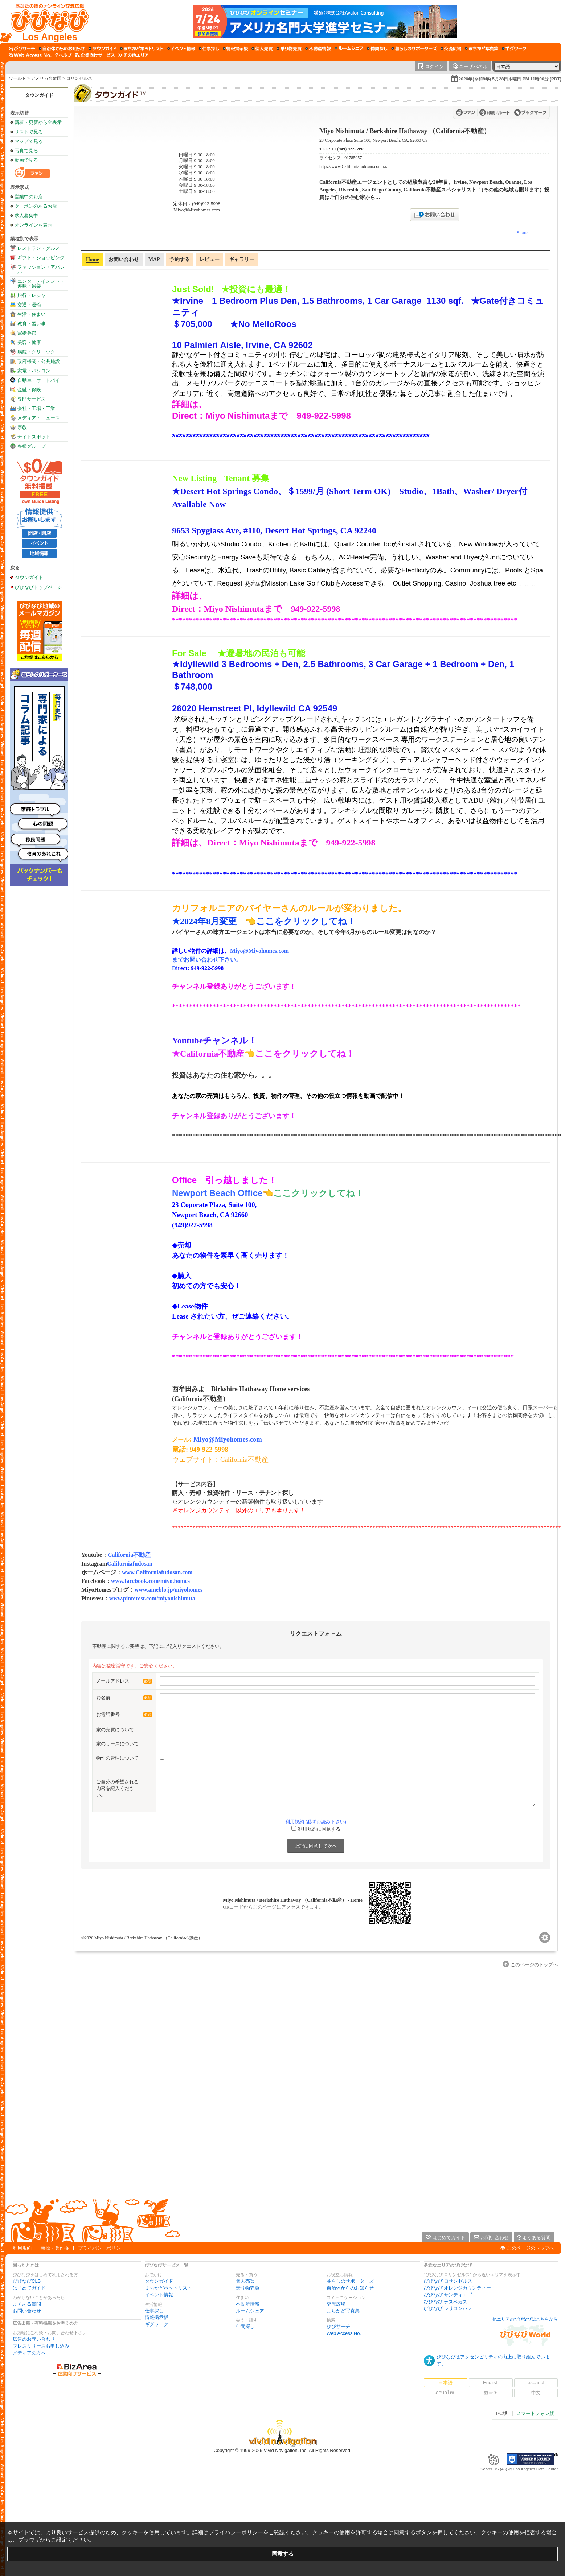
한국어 (491, 2392)
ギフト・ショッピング (41, 257)
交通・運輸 (29, 304)
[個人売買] (262, 48)
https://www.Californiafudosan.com (350, 166)
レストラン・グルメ (38, 248)
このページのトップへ (530, 2248)
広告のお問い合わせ (34, 2339)
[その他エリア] (133, 55)
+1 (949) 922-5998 (347, 149)
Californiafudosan (129, 1563)
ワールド (17, 78)
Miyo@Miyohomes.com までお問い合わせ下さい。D (231, 959)
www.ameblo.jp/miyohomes (169, 1590)
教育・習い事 (31, 323)
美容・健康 (29, 342)
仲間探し (245, 2326)
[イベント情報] (181, 48)
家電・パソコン (33, 370)
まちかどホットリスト (168, 2288)
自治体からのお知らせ (350, 2288)
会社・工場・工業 (36, 408)
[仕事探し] (209, 48)
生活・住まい (31, 314)
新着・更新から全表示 (38, 122)
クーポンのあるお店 (36, 206)
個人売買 (245, 2281)
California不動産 (129, 1555)
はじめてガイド (29, 2288)
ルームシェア (250, 2311)
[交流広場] (451, 48)
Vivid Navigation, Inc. (286, 2450)
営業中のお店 (29, 196)
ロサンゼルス (79, 78)
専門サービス (31, 399)
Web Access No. (344, 2333)
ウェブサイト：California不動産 (220, 1459)
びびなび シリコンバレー (450, 2308)
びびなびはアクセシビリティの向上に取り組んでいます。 (493, 2360)
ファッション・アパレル (41, 269)
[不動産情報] (318, 48)
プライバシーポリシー (101, 2248)
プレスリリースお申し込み (41, 2346)
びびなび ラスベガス (446, 2301)
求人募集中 (26, 215)
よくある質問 (27, 2304)
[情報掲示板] (235, 48)
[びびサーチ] (22, 48)
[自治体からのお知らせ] (62, 48)
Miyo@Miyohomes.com (227, 1439)
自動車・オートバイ (38, 380)
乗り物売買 (247, 2288)
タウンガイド (39, 95)
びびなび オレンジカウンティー (457, 2288)
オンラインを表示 (33, 225)
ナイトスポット (33, 436)
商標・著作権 (55, 2248)
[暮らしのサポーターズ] (414, 48)
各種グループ (31, 446)
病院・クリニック (36, 352)
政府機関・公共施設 (38, 361)
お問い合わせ (27, 2311)
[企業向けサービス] (95, 55)
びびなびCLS (27, 2281)
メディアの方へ (29, 2353)
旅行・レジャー (33, 295)
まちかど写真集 (343, 2311)
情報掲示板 (156, 2317)
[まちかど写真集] (481, 48)
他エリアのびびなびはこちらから (525, 2319)
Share (522, 232)
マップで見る (29, 141)
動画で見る (26, 160)
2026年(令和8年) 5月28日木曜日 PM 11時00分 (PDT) (510, 79)
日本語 (445, 2382)
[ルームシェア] (349, 48)
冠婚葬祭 (26, 333)
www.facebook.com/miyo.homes (150, 1581)
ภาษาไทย (445, 2392)
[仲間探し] (377, 48)
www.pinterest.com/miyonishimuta (152, 1598)
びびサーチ (338, 2326)
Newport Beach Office (217, 1193)
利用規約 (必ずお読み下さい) (315, 1821)
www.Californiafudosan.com (157, 1572)
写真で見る (26, 150)
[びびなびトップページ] (46, 21)
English (491, 2382)
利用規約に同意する (319, 1829)
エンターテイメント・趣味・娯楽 (41, 283)
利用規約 (22, 2248)
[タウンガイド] (102, 48)
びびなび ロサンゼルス (448, 2281)
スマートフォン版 (535, 2413)
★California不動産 (208, 1053)
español (536, 2382)
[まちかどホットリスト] (142, 48)
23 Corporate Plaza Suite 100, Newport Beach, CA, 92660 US (373, 140)
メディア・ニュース (38, 417)
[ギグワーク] (514, 48)
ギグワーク (156, 2324)
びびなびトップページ (38, 587)
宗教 (22, 427)
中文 (536, 2392)
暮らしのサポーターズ (350, 2281)
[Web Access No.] (30, 55)
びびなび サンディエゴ (448, 2295)
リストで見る (29, 131)
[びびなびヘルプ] (63, 55)
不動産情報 (247, 2304)
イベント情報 (159, 2295)
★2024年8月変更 (208, 921)
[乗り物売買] (289, 48)
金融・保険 (29, 389)
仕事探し (154, 2311)
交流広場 (336, 2304)
